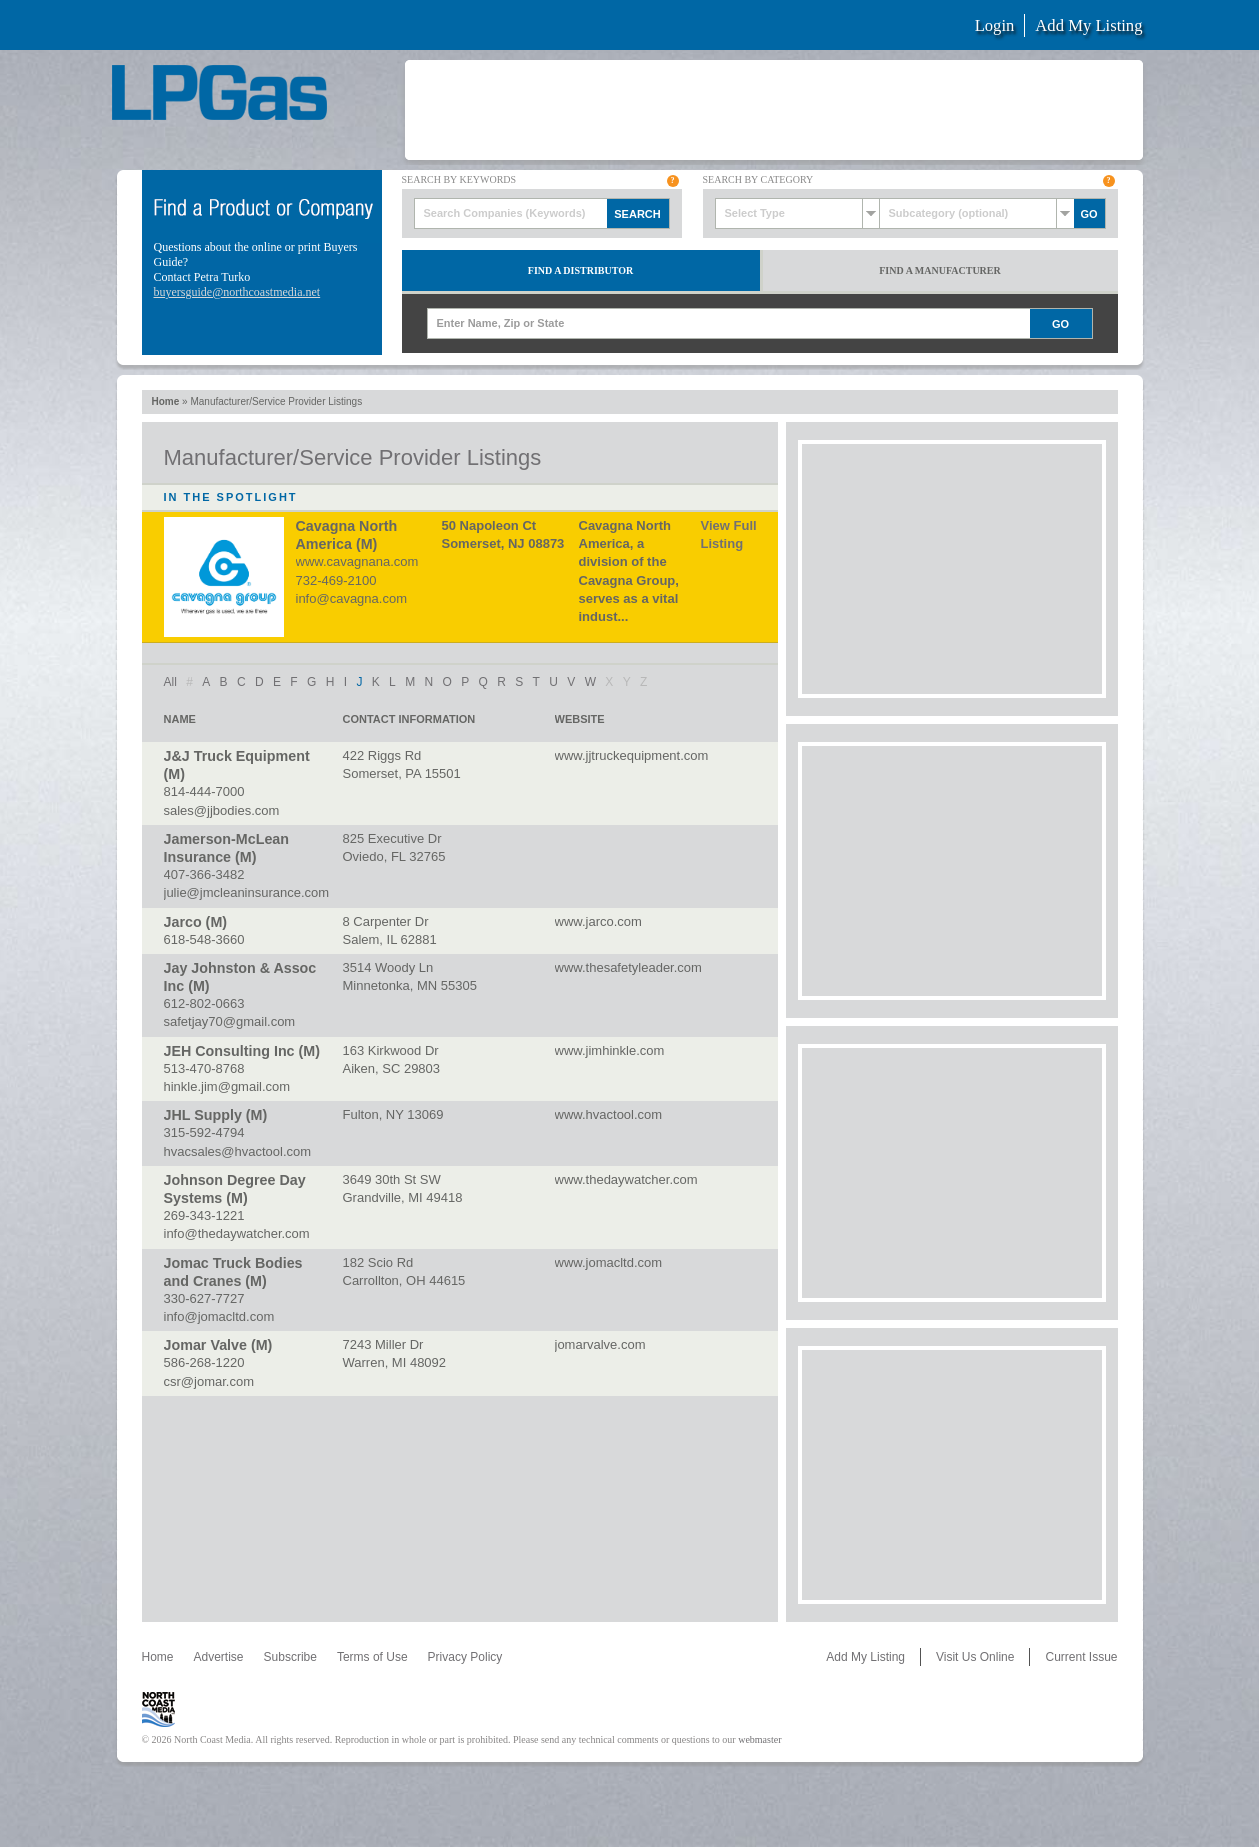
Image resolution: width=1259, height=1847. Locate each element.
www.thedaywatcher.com (626, 1179)
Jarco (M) (196, 922)
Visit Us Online (975, 1657)
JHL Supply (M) (216, 1115)
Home (166, 401)
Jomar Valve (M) (218, 1345)
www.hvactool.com (609, 1114)
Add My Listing (1088, 25)
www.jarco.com (598, 921)
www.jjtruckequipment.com (632, 755)
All (170, 682)
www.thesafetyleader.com (628, 967)
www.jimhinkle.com (610, 1050)
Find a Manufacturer (939, 270)
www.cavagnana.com (357, 561)
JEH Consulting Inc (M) (242, 1051)
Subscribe (290, 1657)
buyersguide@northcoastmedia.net (237, 292)
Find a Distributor (580, 270)
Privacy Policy (465, 1657)
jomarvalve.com (600, 1344)
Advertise (219, 1657)
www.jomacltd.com (609, 1262)
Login (995, 25)
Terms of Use (372, 1657)
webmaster (759, 1739)
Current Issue (1081, 1657)
